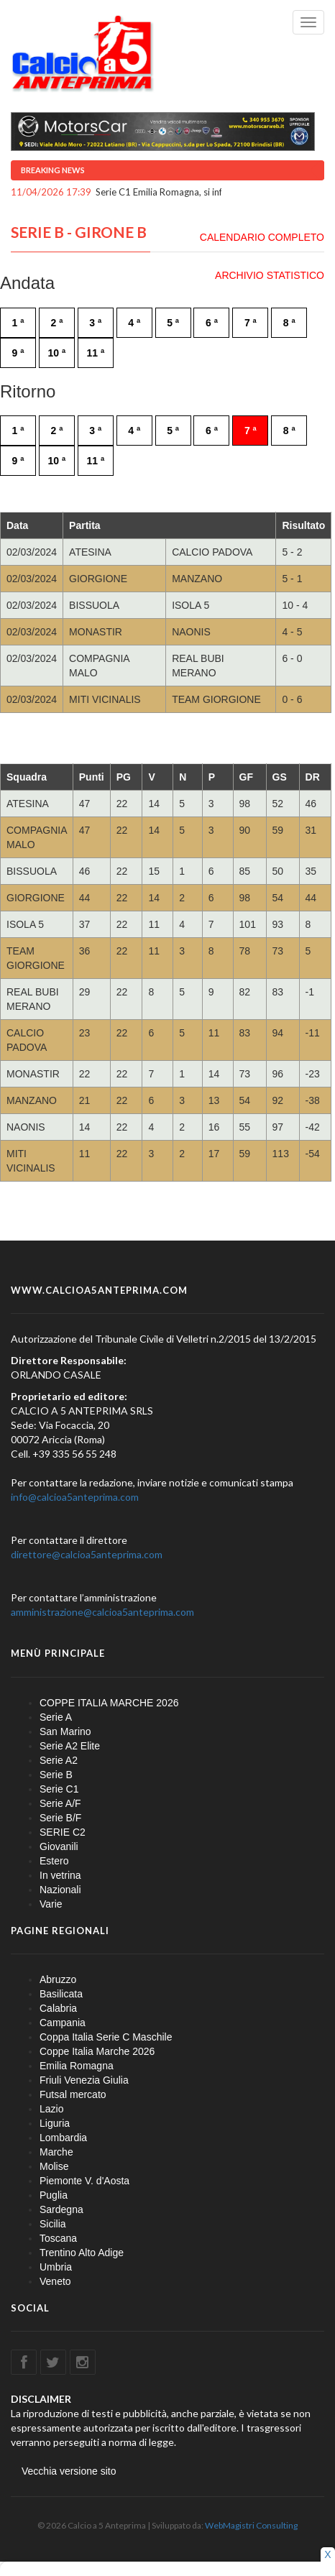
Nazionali (60, 1889)
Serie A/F (60, 1803)
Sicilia (53, 2224)
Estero (54, 1861)
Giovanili (59, 1846)
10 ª (57, 353)
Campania (63, 2022)
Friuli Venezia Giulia (84, 2080)
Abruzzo (58, 1979)
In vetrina (60, 1875)
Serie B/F (60, 1817)
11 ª (95, 353)
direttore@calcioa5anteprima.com (86, 1554)
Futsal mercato (73, 2094)
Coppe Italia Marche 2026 (97, 2051)
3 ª (95, 322)
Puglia (54, 2195)
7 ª (250, 322)
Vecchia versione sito (69, 2471)
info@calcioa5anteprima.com (75, 1497)
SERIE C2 (63, 1832)
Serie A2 (59, 1760)
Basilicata (61, 1994)
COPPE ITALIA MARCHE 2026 (109, 1702)
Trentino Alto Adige (82, 2252)
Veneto (55, 2281)
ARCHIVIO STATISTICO (269, 275)
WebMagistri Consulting (251, 2525)
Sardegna (61, 2209)
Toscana (58, 2238)
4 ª (134, 322)
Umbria (56, 2267)
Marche (56, 2152)
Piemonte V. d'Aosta (84, 2180)
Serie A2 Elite (70, 1746)
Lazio (51, 2109)
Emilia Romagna (77, 2065)
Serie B (56, 1774)
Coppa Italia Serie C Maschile (106, 2037)
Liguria (55, 2123)
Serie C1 (59, 1789)
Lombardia (63, 2137)
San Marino (65, 1731)
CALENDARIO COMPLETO (262, 237)
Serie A (56, 1717)
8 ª (289, 322)
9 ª (18, 353)
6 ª (212, 322)
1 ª (18, 322)
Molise (54, 2166)
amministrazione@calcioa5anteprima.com (102, 1612)
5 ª (173, 322)
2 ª (56, 322)
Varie (51, 1904)
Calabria (58, 2008)
